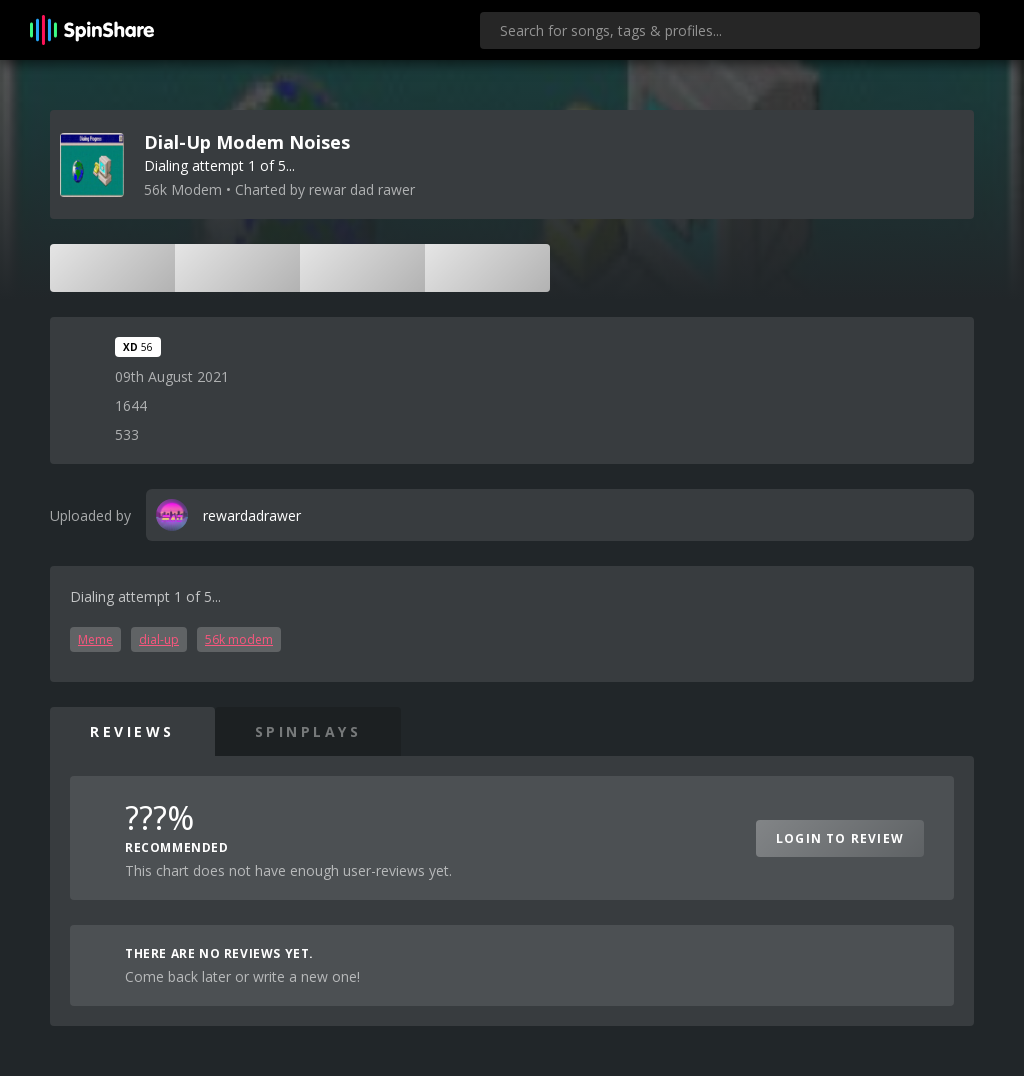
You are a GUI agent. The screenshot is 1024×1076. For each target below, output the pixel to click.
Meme (95, 639)
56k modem (239, 639)
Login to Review (840, 838)
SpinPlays (308, 731)
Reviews (132, 731)
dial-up (159, 639)
